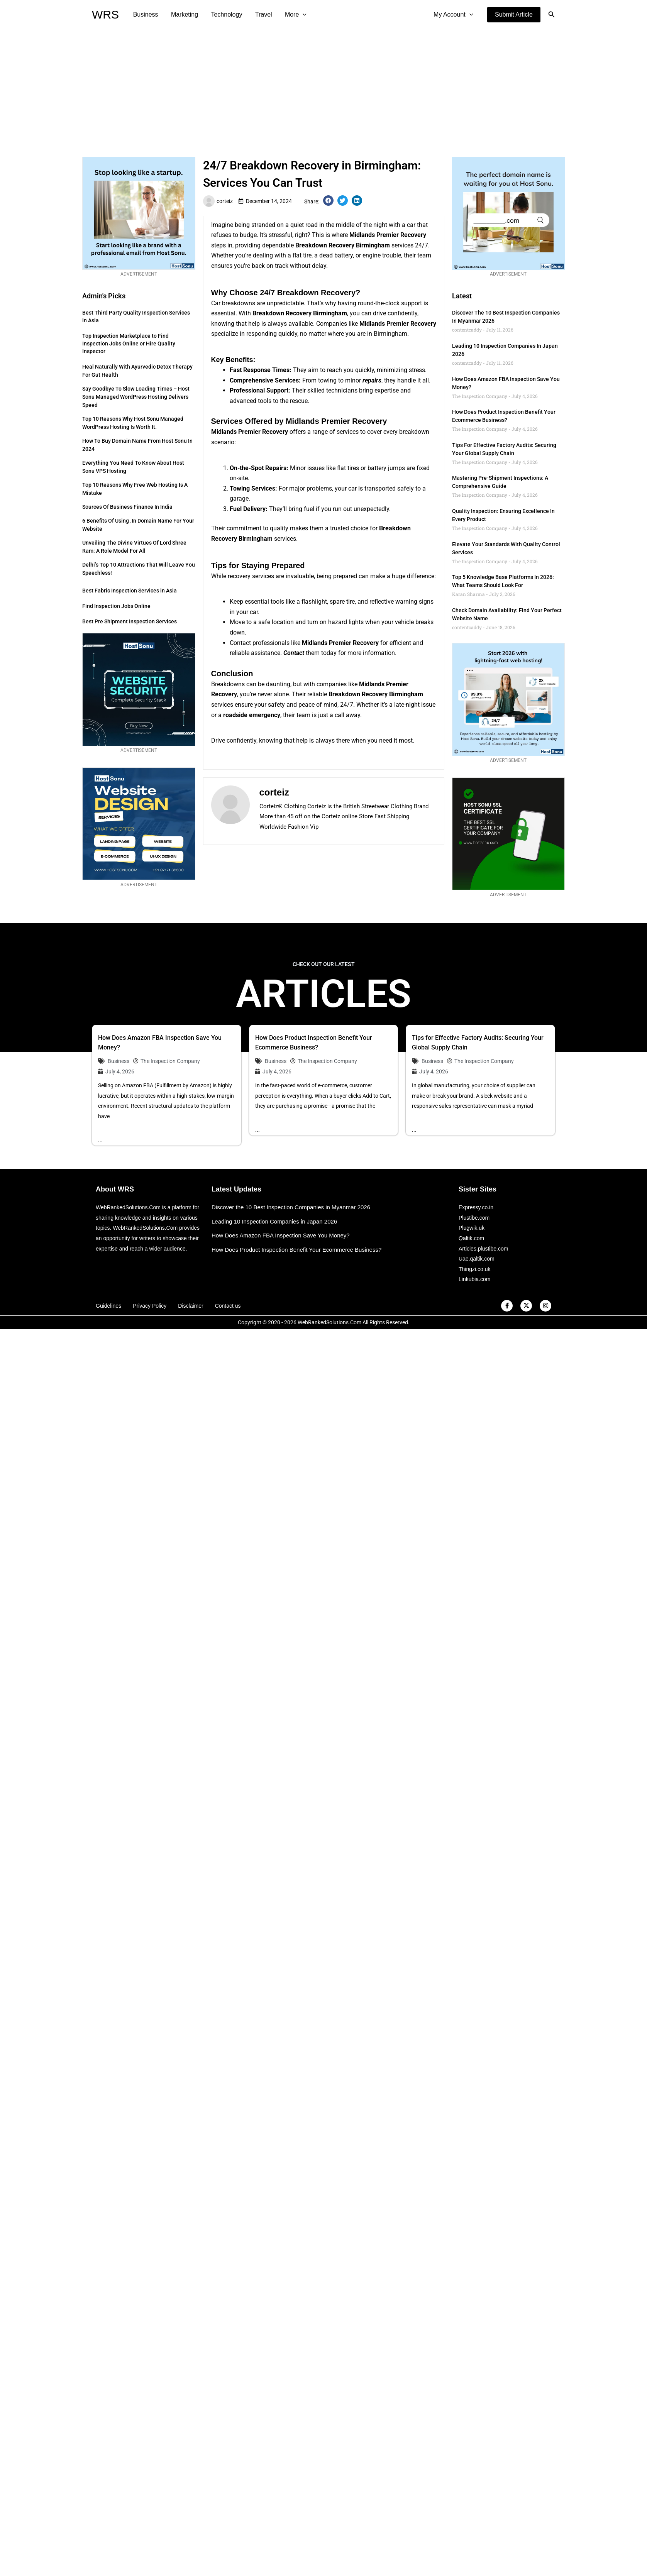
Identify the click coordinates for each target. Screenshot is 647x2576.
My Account (453, 14)
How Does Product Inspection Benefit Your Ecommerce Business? (296, 1249)
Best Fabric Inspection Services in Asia (129, 590)
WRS (105, 14)
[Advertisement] (323, 87)
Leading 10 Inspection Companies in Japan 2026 (274, 1221)
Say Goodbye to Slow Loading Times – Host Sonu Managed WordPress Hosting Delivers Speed (136, 397)
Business (145, 14)
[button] (513, 14)
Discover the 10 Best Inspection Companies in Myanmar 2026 (291, 1207)
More (293, 14)
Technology (225, 14)
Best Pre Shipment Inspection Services (129, 621)
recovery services (251, 576)
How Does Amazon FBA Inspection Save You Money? (281, 1235)
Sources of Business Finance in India (127, 507)
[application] (300, 14)
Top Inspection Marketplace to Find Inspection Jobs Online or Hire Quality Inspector (128, 343)
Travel (261, 14)
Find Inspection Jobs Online (116, 606)
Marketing (183, 14)
